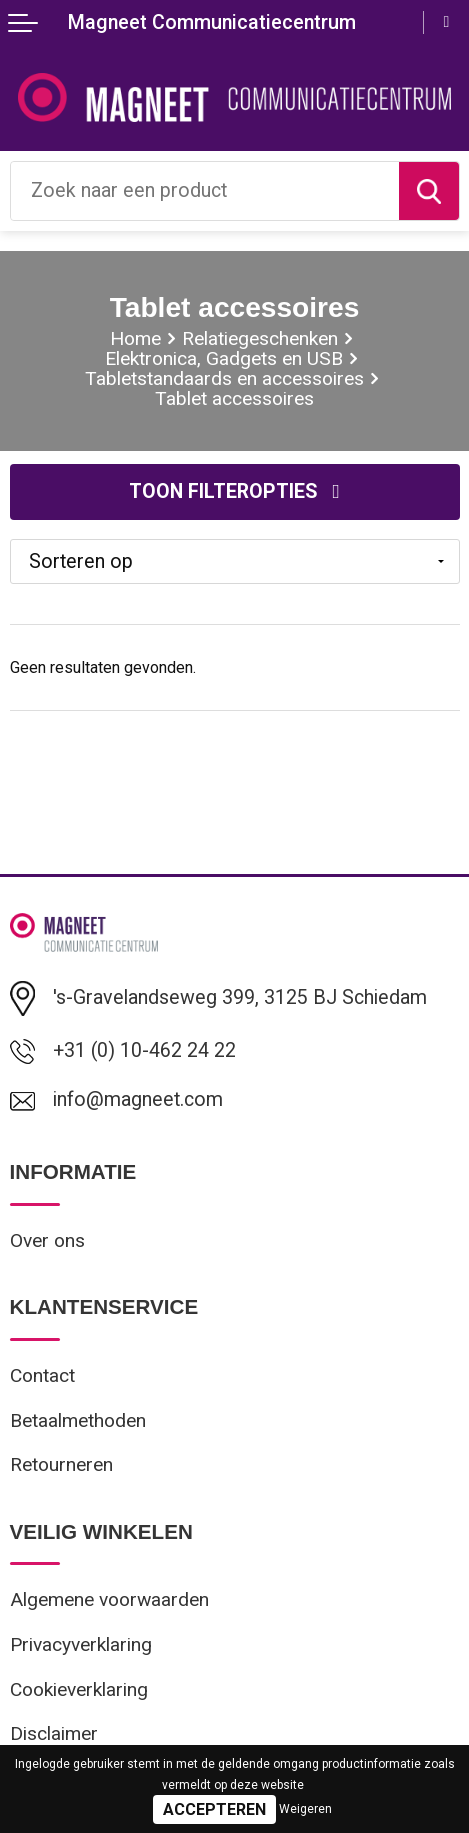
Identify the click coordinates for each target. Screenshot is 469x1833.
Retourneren (61, 1464)
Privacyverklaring (81, 1644)
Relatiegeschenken (260, 338)
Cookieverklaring (79, 1689)
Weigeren (305, 1809)
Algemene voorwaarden (109, 1599)
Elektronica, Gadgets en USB (224, 358)
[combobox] (205, 191)
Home (135, 338)
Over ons (47, 1240)
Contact (42, 1375)
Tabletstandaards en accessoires (224, 378)
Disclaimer (54, 1733)
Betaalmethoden (78, 1420)
